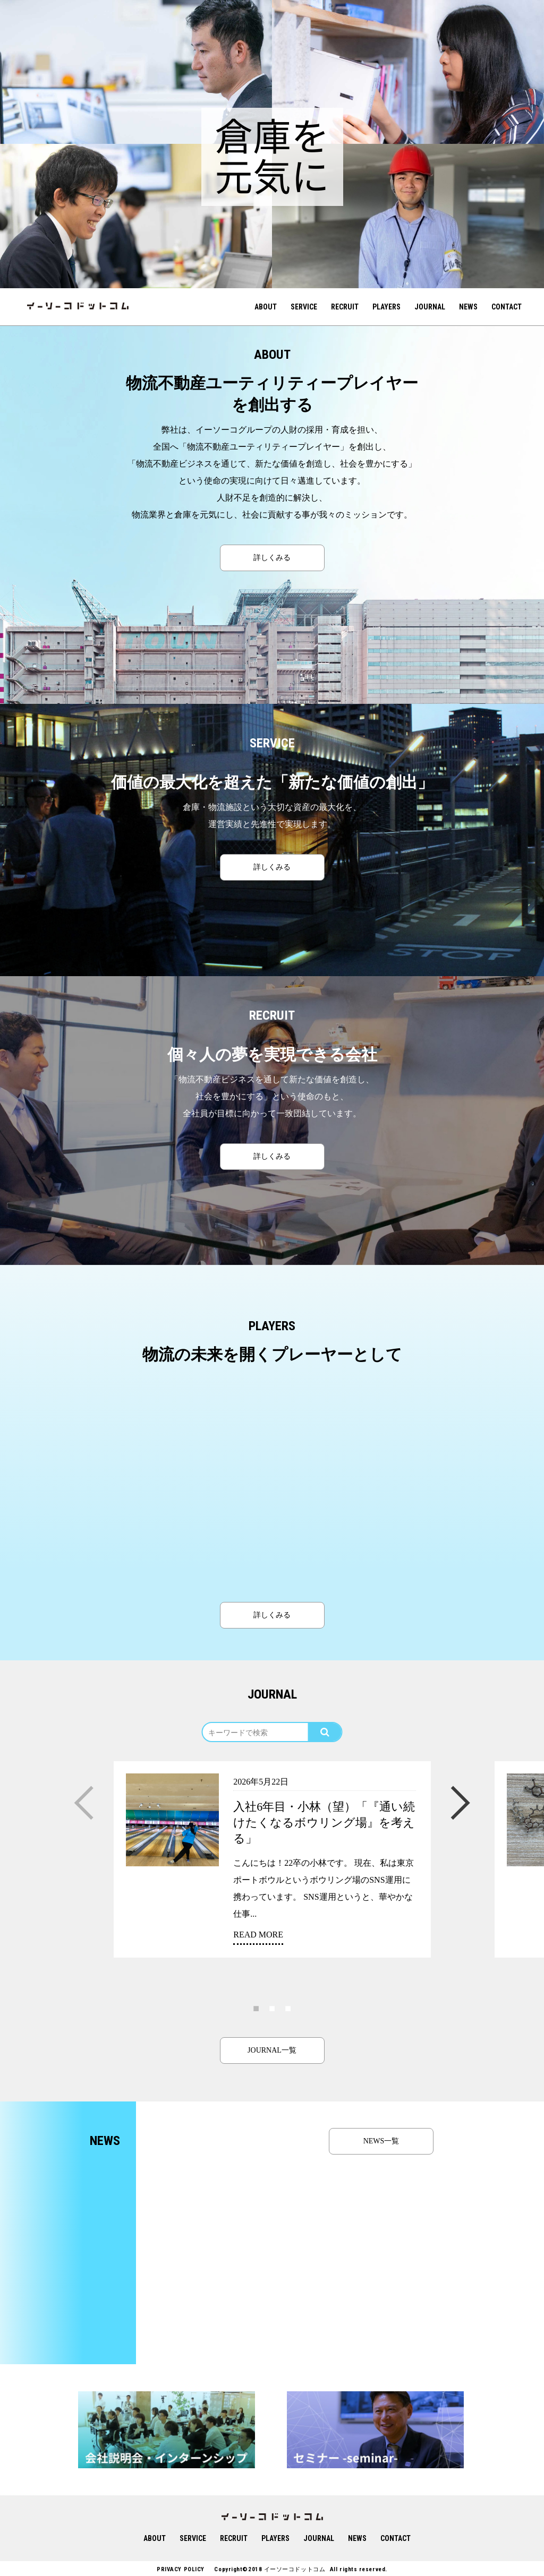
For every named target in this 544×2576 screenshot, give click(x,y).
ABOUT (265, 307)
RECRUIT (345, 307)
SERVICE (304, 307)
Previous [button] (83, 1793)
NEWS (468, 307)
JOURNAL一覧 (272, 2050)
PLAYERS (386, 307)
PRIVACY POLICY (181, 2569)
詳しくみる (272, 558)
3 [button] (288, 2008)
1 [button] (256, 2008)
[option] (136, 72)
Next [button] (460, 1793)
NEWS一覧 (381, 2141)
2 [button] (272, 2008)
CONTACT (506, 307)
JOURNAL (429, 307)
